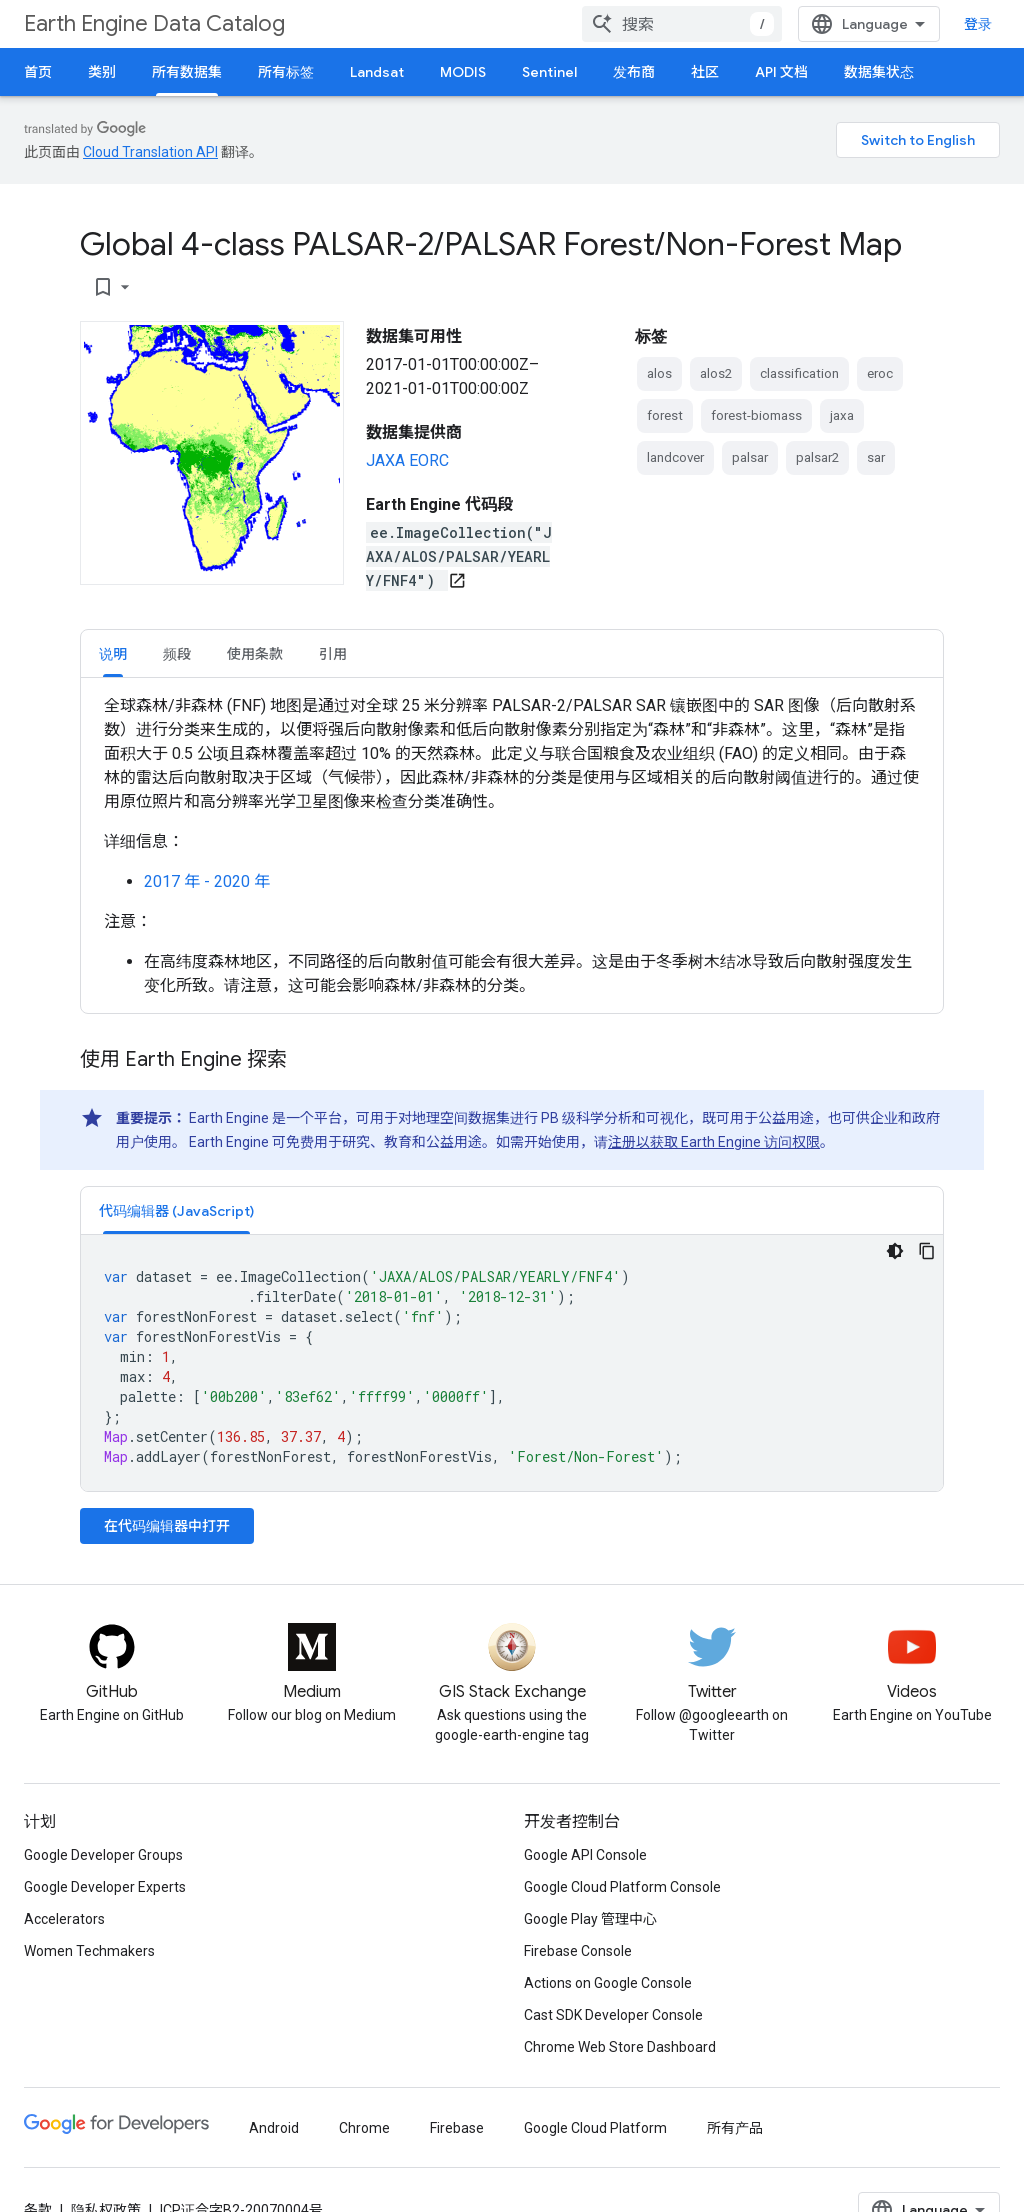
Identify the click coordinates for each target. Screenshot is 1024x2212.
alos (659, 373)
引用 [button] (333, 654)
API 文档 (781, 72)
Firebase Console (578, 1951)
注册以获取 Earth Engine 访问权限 (714, 1142)
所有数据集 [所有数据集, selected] (187, 72)
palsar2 (817, 457)
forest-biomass (756, 415)
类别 (102, 72)
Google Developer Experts (105, 1887)
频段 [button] (177, 654)
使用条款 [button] (255, 654)
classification (799, 373)
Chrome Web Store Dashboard (620, 2047)
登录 (978, 24)
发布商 (634, 72)
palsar (750, 457)
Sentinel (549, 72)
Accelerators (64, 1919)
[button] (176, 1210)
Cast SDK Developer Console (613, 2015)
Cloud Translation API (150, 152)
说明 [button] (113, 654)
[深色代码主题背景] (895, 1251)
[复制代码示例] (927, 1251)
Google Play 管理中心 (590, 1919)
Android (274, 2128)
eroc (880, 373)
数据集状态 (879, 72)
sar (876, 457)
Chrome (364, 2128)
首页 (38, 72)
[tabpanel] (512, 846)
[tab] (113, 653)
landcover (675, 457)
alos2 (716, 373)
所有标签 (286, 72)
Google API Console (585, 1855)
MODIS (463, 72)
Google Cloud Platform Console (622, 1887)
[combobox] (682, 24)
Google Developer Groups (103, 1855)
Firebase (457, 2128)
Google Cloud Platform (595, 2128)
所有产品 (735, 2128)
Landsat (377, 72)
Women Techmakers (89, 1951)
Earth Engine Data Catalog (154, 23)
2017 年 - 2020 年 (207, 881)
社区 (705, 72)
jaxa (842, 415)
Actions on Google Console (608, 1983)
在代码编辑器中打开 (167, 1526)
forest (665, 415)
